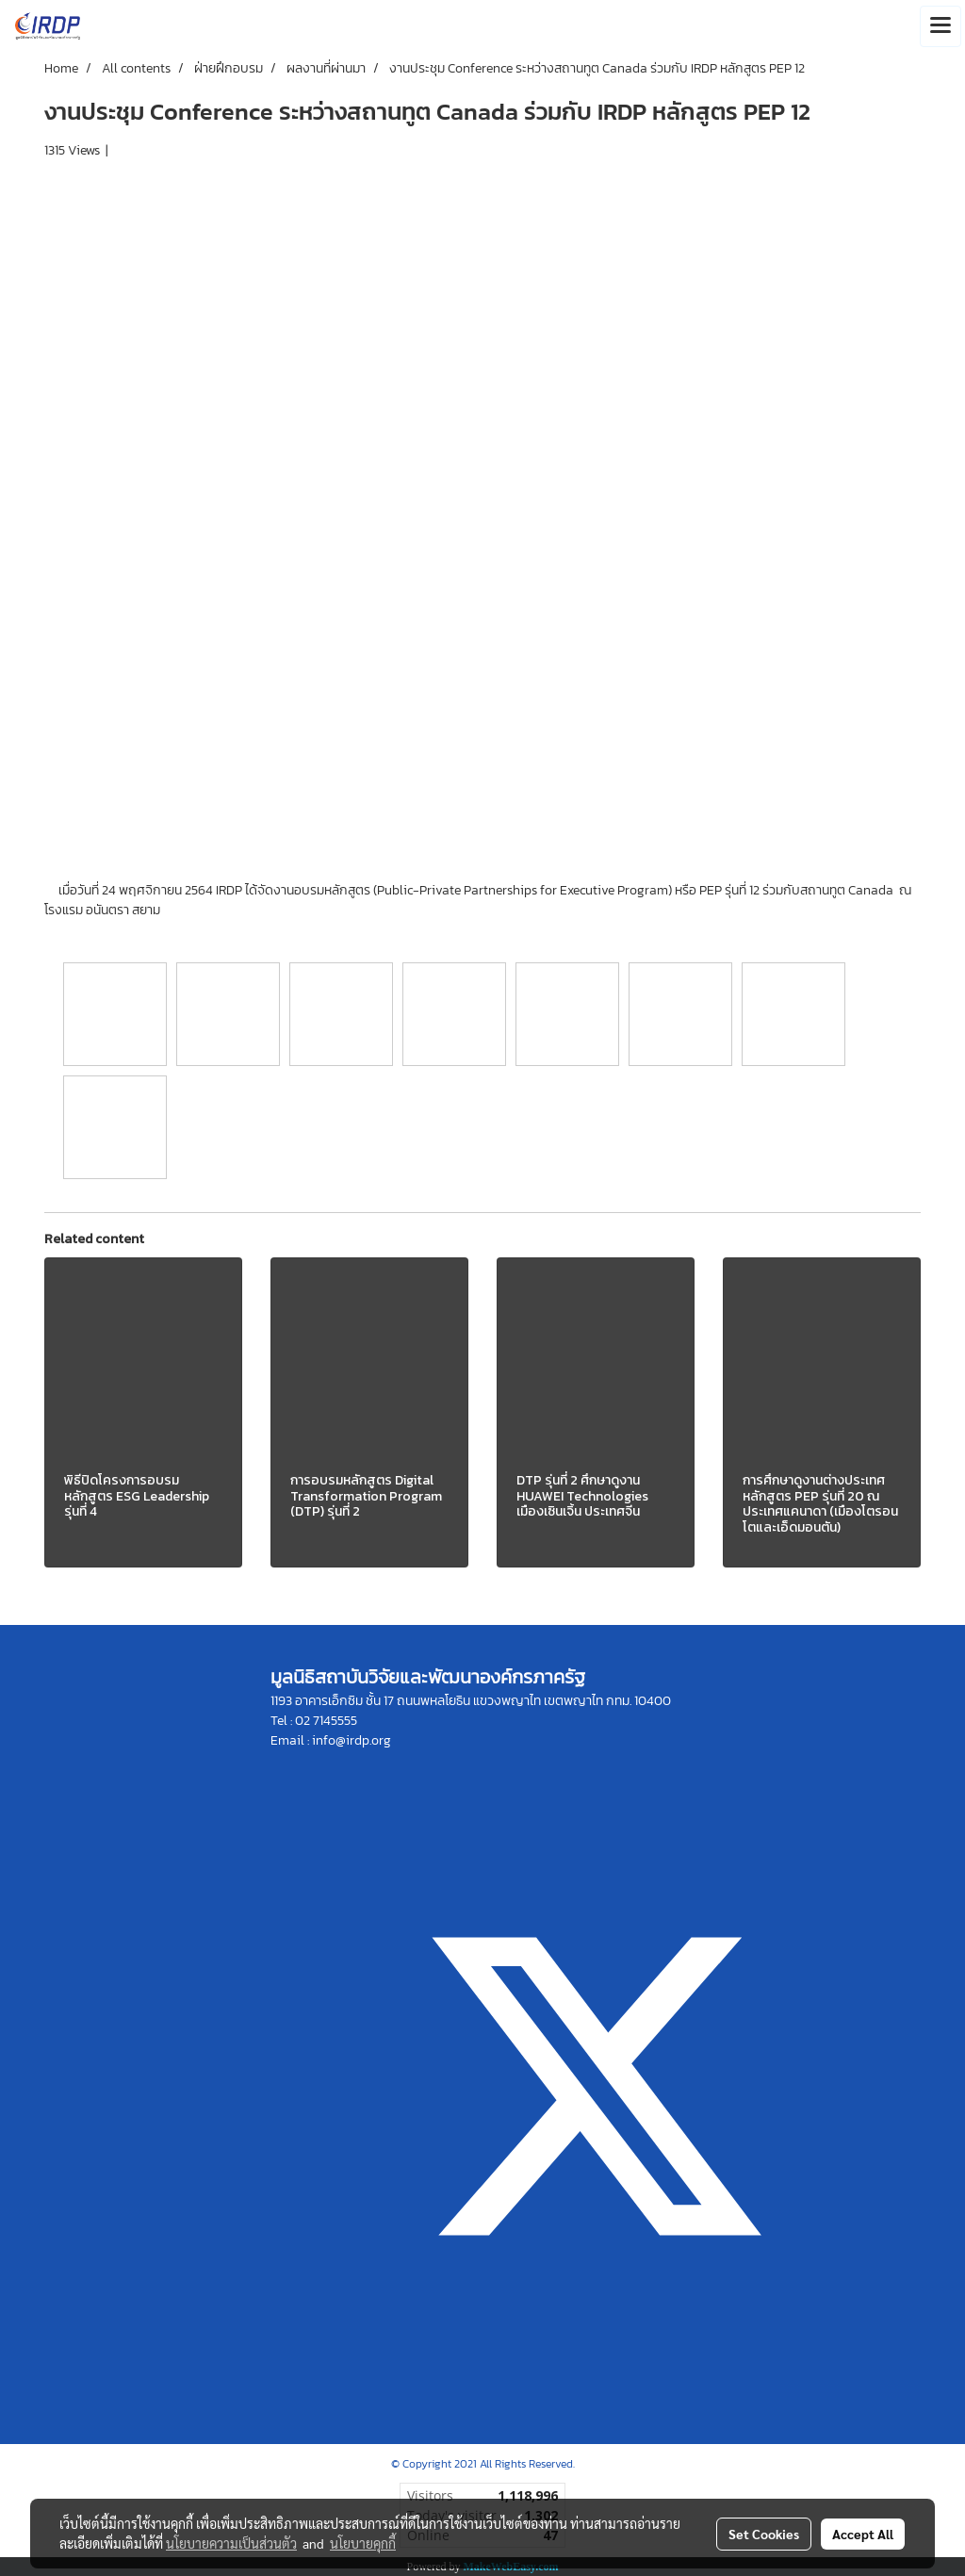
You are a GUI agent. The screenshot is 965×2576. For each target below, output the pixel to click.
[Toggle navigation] (940, 26)
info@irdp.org (351, 1740)
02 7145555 (326, 1721)
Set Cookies (763, 2533)
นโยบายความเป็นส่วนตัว (231, 2543)
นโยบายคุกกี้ (363, 2543)
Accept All (862, 2533)
